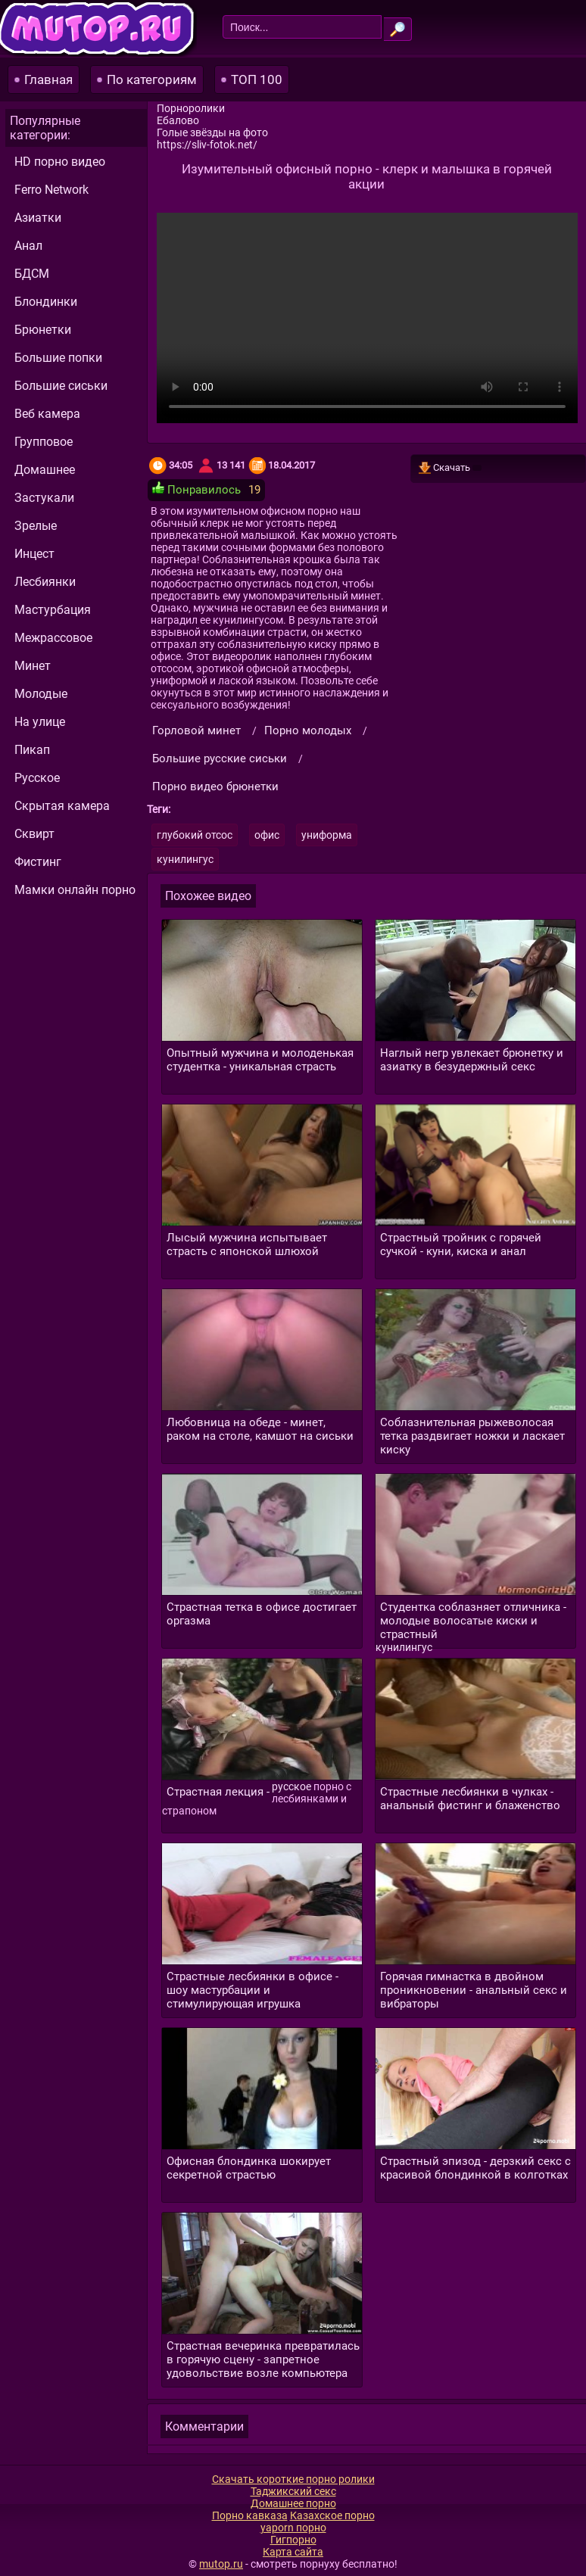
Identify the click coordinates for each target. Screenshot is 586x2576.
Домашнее (44, 470)
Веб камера (47, 413)
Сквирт (34, 834)
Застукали (44, 498)
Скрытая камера (62, 806)
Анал (28, 245)
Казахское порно (332, 2515)
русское (291, 1786)
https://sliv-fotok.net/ (207, 145)
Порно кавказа (250, 2515)
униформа (326, 835)
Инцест (34, 554)
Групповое (43, 442)
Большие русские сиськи (219, 758)
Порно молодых (307, 730)
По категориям (152, 79)
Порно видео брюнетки (215, 786)
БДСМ (31, 273)
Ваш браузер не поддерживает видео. (367, 318)
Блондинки (45, 301)
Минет (32, 666)
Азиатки (37, 217)
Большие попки (58, 357)
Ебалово (178, 120)
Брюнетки (42, 329)
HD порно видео (59, 161)
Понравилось (196, 489)
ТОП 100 (256, 79)
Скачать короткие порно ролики (293, 2479)
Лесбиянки (45, 582)
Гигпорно (293, 2540)
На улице (39, 722)
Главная (48, 79)
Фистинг (37, 862)
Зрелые (35, 526)
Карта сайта (293, 2552)
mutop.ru (221, 2564)
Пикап (32, 750)
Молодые (40, 694)
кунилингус (185, 859)
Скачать (450, 468)
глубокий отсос (194, 835)
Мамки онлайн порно (75, 890)
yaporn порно (293, 2527)
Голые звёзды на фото (212, 132)
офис (266, 835)
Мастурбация (52, 610)
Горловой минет (196, 730)
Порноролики (191, 108)
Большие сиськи (61, 385)
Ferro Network (51, 189)
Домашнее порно (293, 2503)
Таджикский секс (293, 2491)
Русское (37, 778)
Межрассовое (53, 638)
